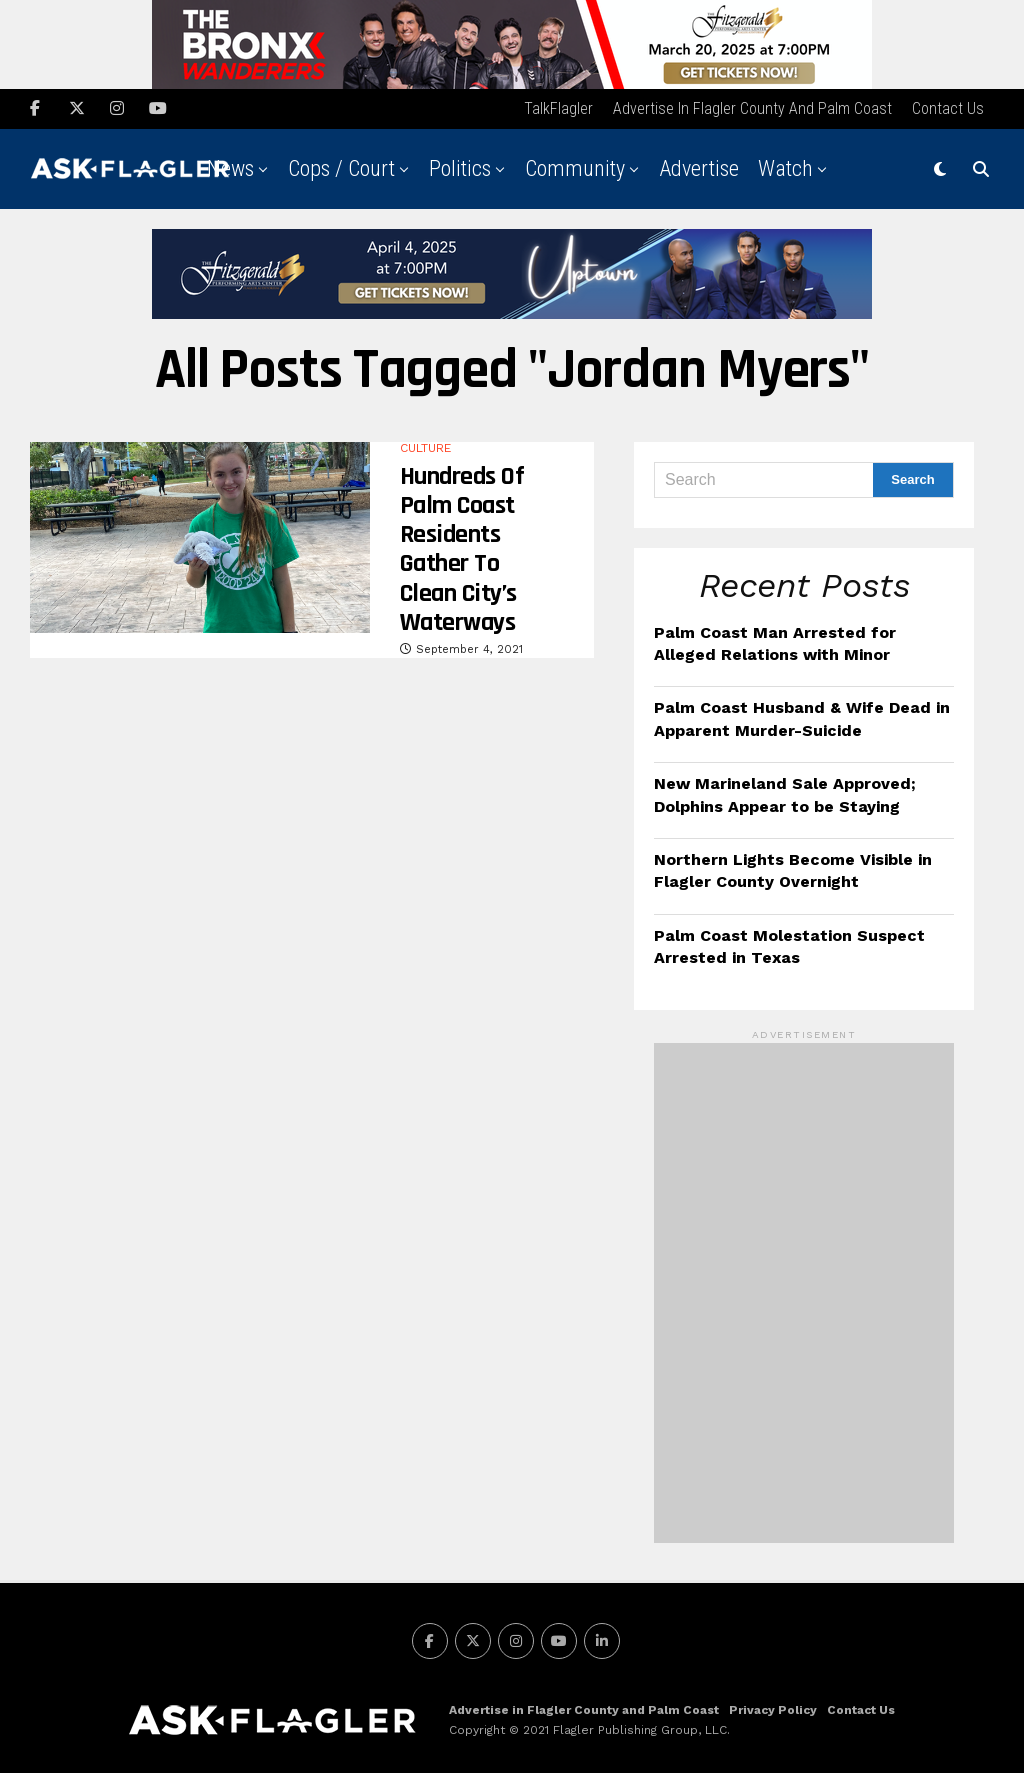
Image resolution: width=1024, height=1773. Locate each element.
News (230, 165)
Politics (460, 165)
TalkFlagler (558, 105)
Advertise (699, 165)
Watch (785, 165)
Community (575, 165)
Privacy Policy (773, 1708)
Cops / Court (341, 165)
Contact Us (948, 105)
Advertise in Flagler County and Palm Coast (752, 105)
